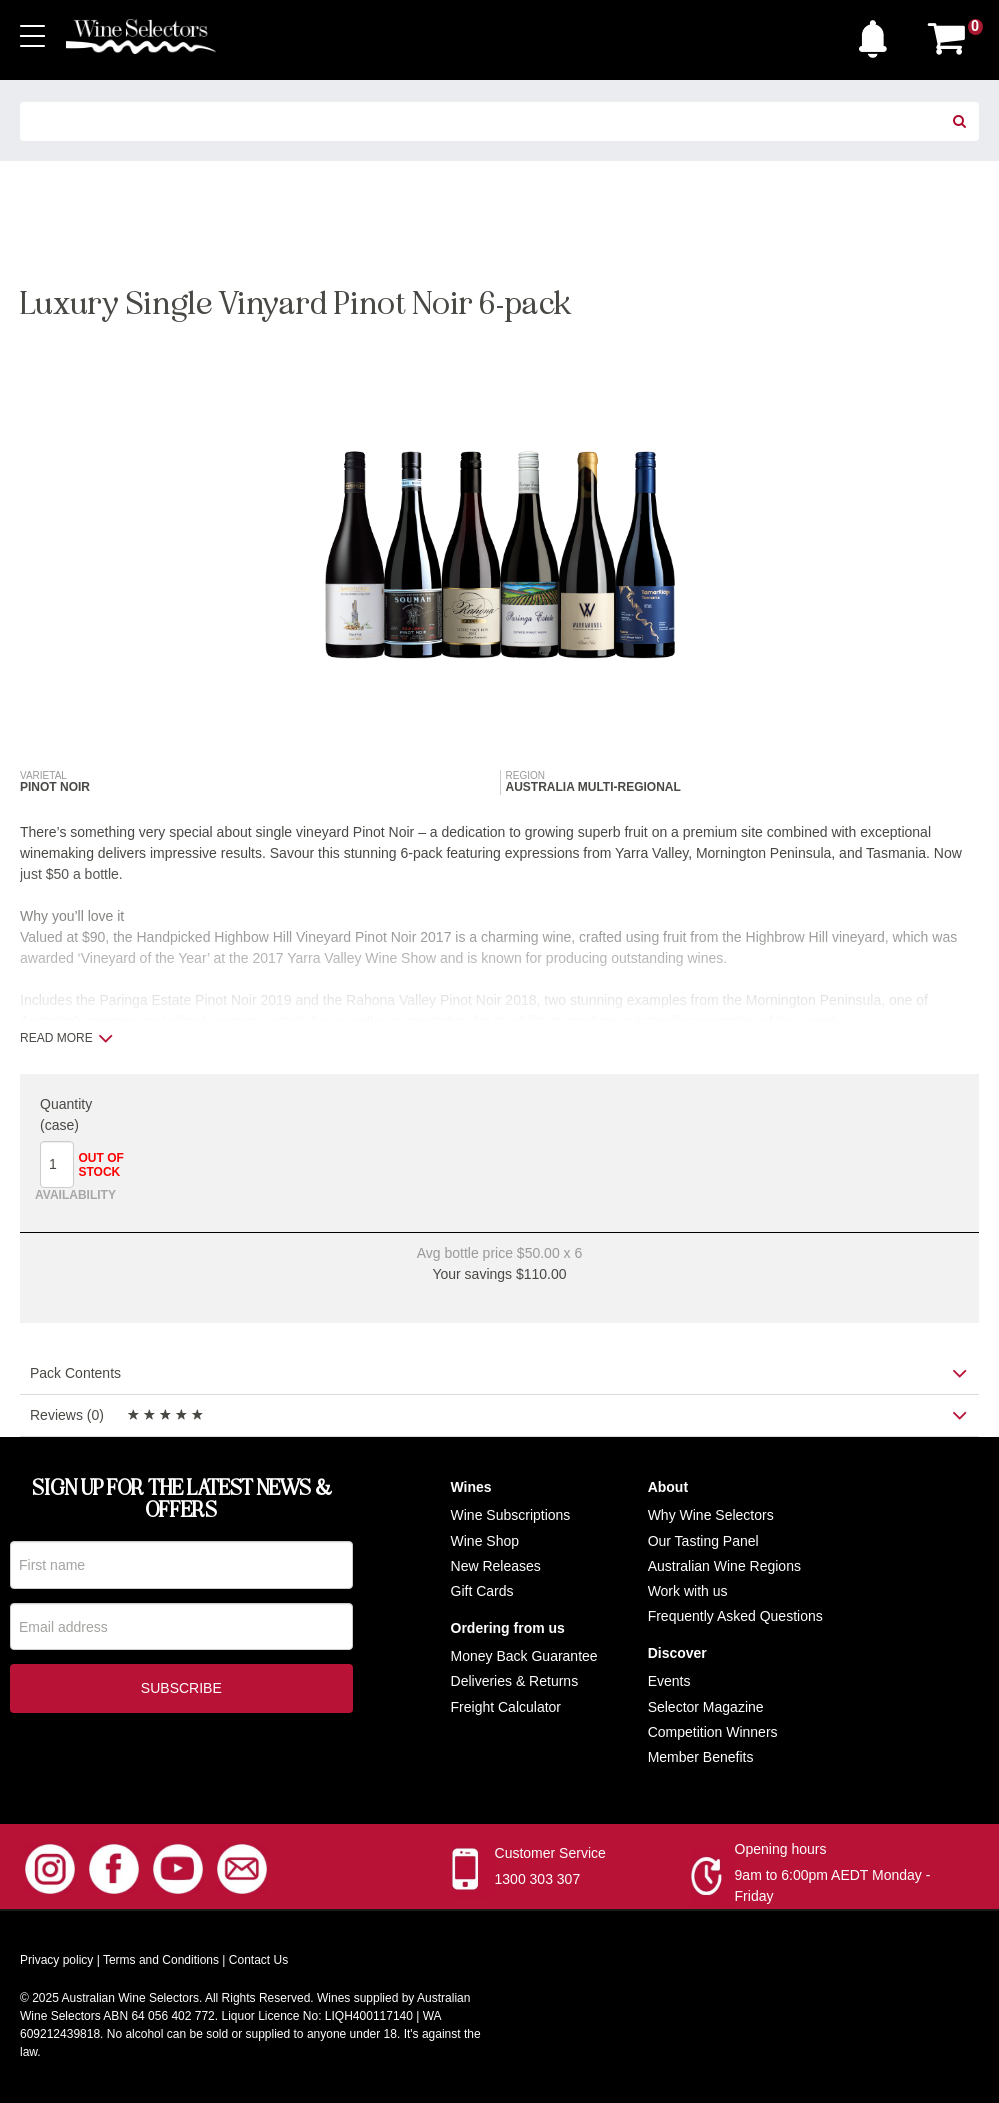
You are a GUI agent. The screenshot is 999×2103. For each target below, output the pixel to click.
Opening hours (781, 1851)
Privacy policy (56, 1962)
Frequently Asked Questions (735, 1618)
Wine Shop (485, 1542)
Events (669, 1683)
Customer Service (550, 1855)
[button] (878, 34)
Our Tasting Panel (703, 1542)
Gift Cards (482, 1592)
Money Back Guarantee (524, 1658)
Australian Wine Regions (724, 1567)
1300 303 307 (538, 1881)
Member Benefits (701, 1758)
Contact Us (258, 1962)
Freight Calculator (506, 1708)
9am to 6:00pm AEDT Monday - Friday (833, 1887)
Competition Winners (713, 1733)
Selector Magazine (706, 1708)
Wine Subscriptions (511, 1517)
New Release (492, 1567)
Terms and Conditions (161, 1962)
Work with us (688, 1592)
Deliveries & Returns (515, 1683)
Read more (66, 1038)
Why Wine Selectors (711, 1517)
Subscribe (181, 1693)
